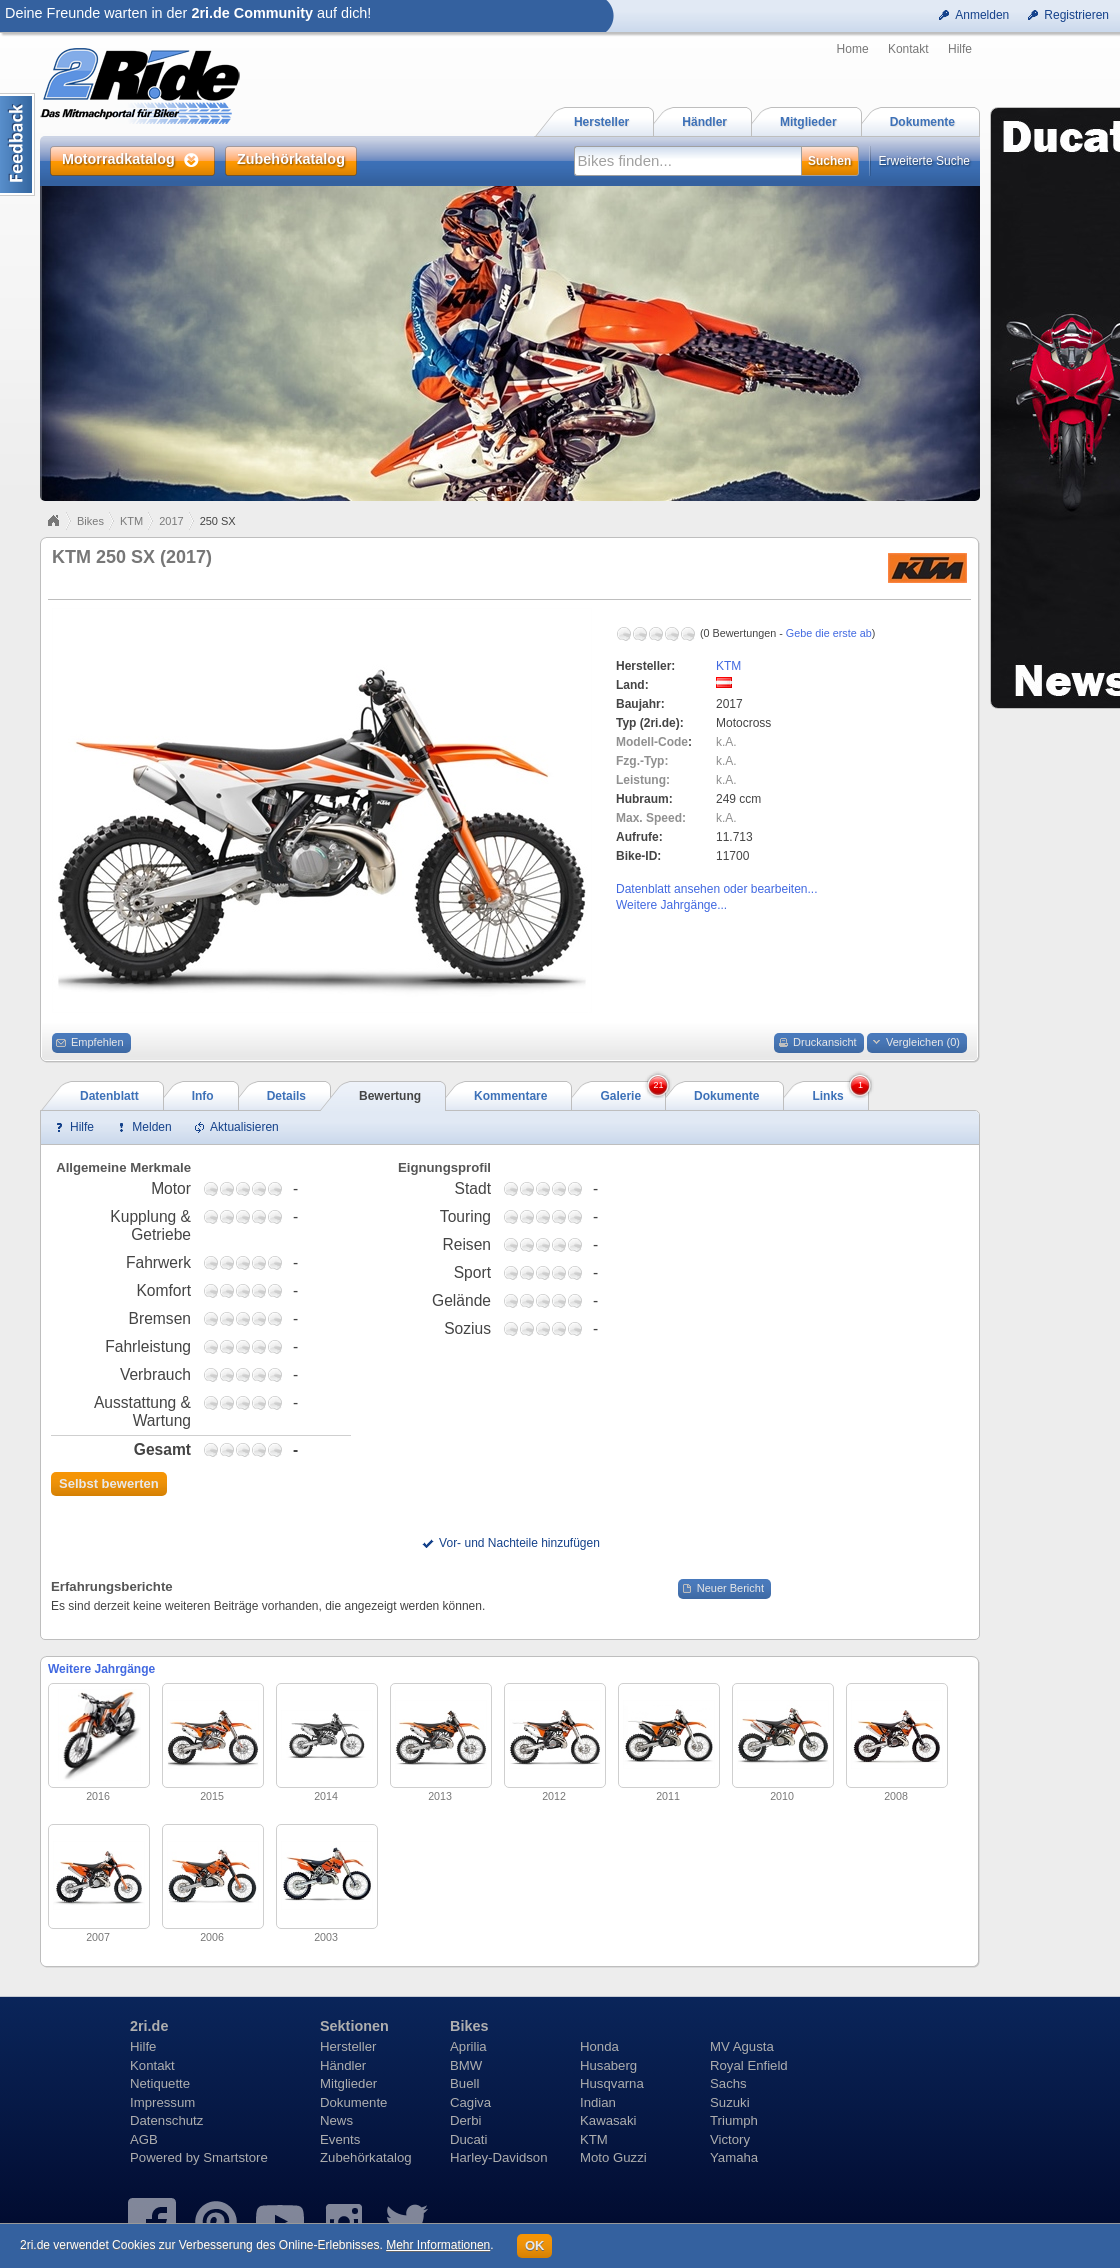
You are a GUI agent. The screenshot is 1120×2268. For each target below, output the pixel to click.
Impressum (162, 2102)
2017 (171, 521)
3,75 (259, 1188)
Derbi (466, 2120)
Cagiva (470, 2102)
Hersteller (348, 2046)
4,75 (275, 1188)
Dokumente (353, 2102)
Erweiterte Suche (924, 161)
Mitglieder (348, 2083)
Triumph (734, 2120)
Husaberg (608, 2065)
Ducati (468, 2139)
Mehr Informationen (438, 2245)
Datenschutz (166, 2120)
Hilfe (960, 49)
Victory (730, 2139)
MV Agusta (742, 2046)
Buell (464, 2083)
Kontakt (908, 49)
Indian (598, 2102)
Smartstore (235, 2157)
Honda (599, 2046)
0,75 (211, 1188)
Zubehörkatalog (366, 2157)
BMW (466, 2065)
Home (853, 49)
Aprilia (468, 2046)
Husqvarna (612, 2083)
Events (340, 2139)
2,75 (243, 1188)
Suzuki (730, 2102)
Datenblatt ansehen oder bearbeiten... (716, 889)
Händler (343, 2065)
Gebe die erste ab (829, 633)
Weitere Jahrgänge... (671, 905)
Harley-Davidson (498, 2157)
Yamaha (734, 2157)
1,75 (227, 1188)
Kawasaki (608, 2120)
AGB (144, 2139)
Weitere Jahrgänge (101, 1669)
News (336, 2120)
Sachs (728, 2083)
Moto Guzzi (613, 2157)
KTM (131, 521)
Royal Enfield (749, 2065)
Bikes (90, 521)
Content (17, 144)
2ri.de (149, 2026)
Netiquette (160, 2083)
